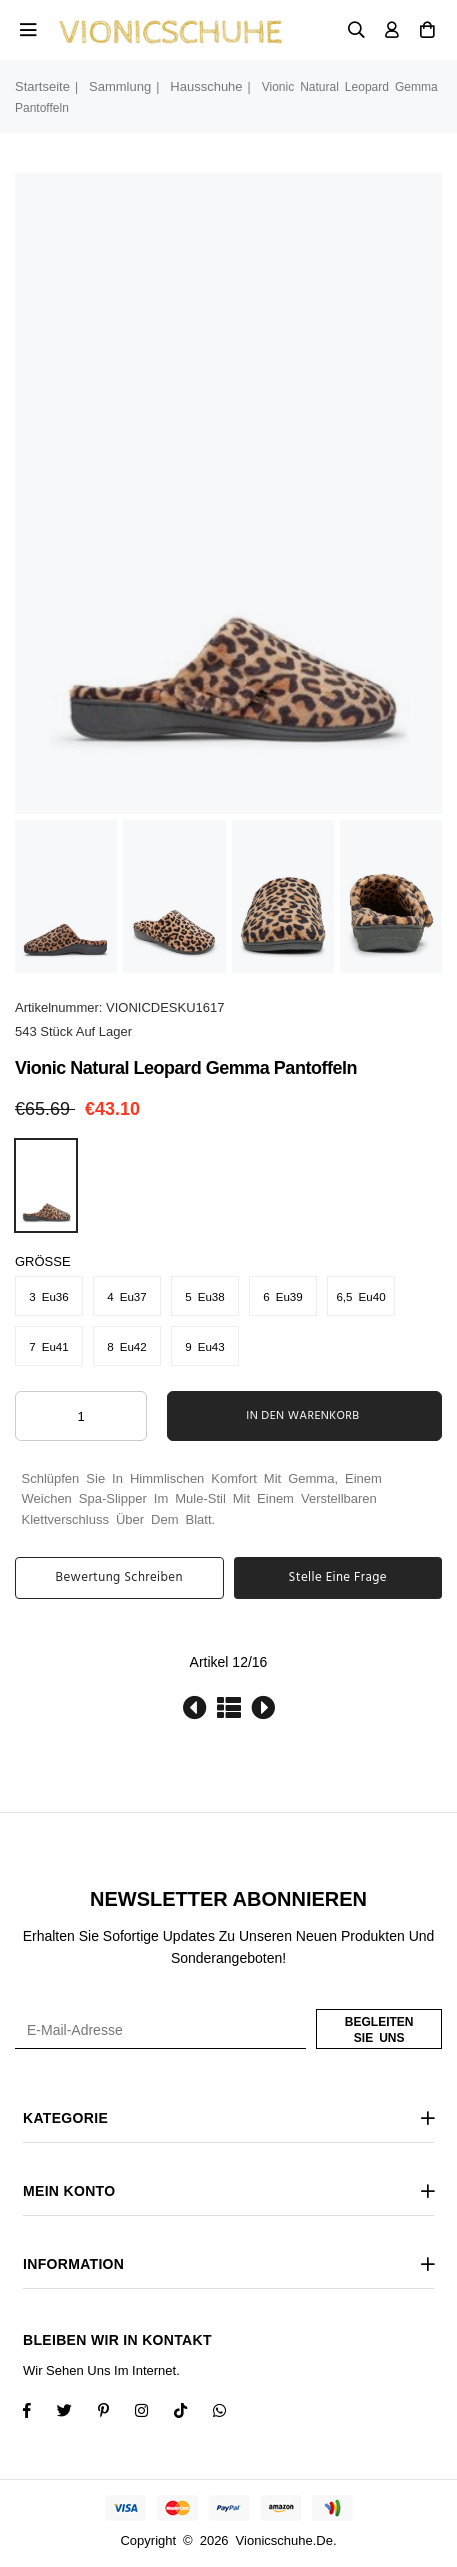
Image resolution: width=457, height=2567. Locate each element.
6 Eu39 (283, 1296)
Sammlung (120, 86)
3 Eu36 (49, 1296)
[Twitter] (77, 2412)
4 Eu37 (127, 1296)
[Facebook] (40, 2412)
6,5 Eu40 (360, 1296)
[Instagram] (116, 2412)
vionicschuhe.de (284, 2540)
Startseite (42, 86)
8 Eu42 (127, 1346)
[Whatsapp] (232, 2412)
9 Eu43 (205, 1346)
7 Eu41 (49, 1346)
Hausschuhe (206, 86)
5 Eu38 (205, 1296)
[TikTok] (193, 2412)
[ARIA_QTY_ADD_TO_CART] (81, 1416)
